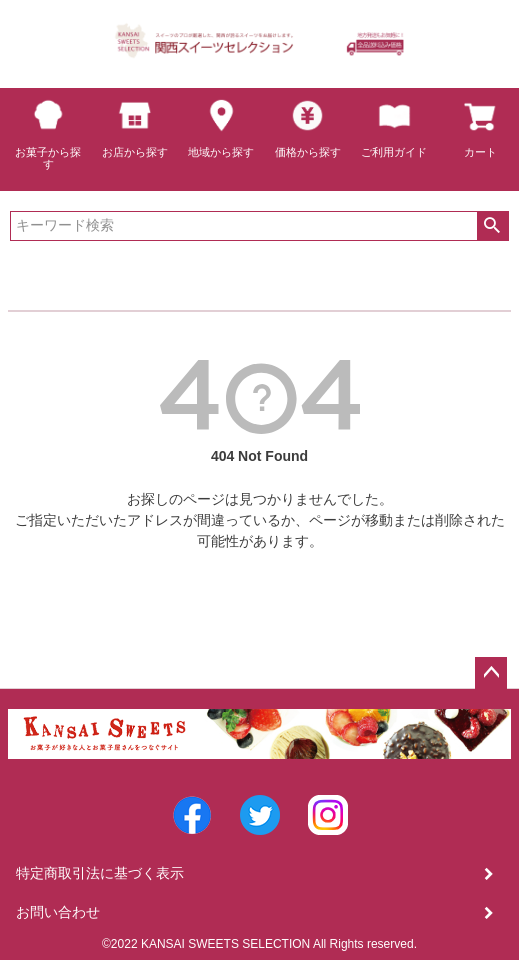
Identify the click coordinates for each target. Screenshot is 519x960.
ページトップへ (491, 673)
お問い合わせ (58, 912)
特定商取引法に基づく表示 (100, 873)
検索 (492, 226)
